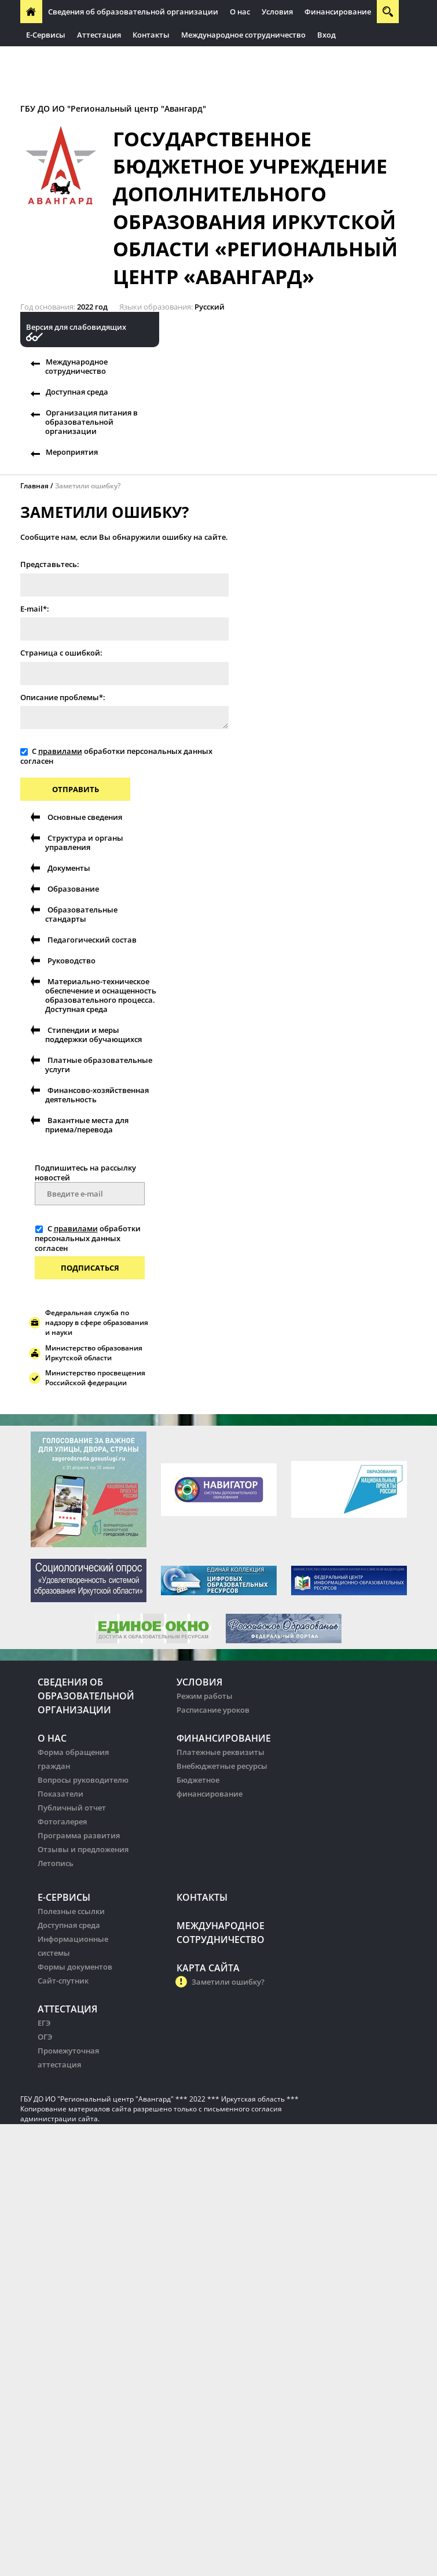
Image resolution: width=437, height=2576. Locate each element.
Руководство (71, 960)
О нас (240, 11)
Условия (277, 11)
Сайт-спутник (63, 1980)
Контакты (151, 35)
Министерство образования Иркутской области (93, 1353)
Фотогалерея (62, 1821)
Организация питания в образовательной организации (91, 421)
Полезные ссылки (71, 1911)
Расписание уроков (213, 1710)
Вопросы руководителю (83, 1780)
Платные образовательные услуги (98, 1064)
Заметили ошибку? (87, 485)
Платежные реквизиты (221, 1752)
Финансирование (337, 11)
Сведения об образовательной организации (133, 11)
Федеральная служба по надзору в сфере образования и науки (96, 1322)
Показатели (60, 1794)
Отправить (75, 789)
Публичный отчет (72, 1807)
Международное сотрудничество (243, 35)
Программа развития (79, 1835)
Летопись (56, 1863)
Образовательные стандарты (81, 914)
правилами (60, 751)
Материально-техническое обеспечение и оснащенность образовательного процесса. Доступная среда (100, 995)
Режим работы (205, 1696)
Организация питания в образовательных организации (134, 58)
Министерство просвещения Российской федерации (95, 1377)
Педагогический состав (92, 939)
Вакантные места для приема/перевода (86, 1125)
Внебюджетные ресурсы (222, 1766)
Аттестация (99, 35)
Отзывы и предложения (83, 1849)
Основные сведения (84, 817)
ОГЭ (45, 2037)
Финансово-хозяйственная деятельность (97, 1095)
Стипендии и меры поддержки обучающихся (93, 1034)
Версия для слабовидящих (76, 327)
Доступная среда (77, 392)
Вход (326, 35)
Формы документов (75, 1967)
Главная (34, 485)
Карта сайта (208, 1968)
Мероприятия (72, 452)
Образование (73, 889)
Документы (68, 868)
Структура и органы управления (84, 842)
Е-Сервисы (45, 35)
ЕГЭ (44, 2023)
